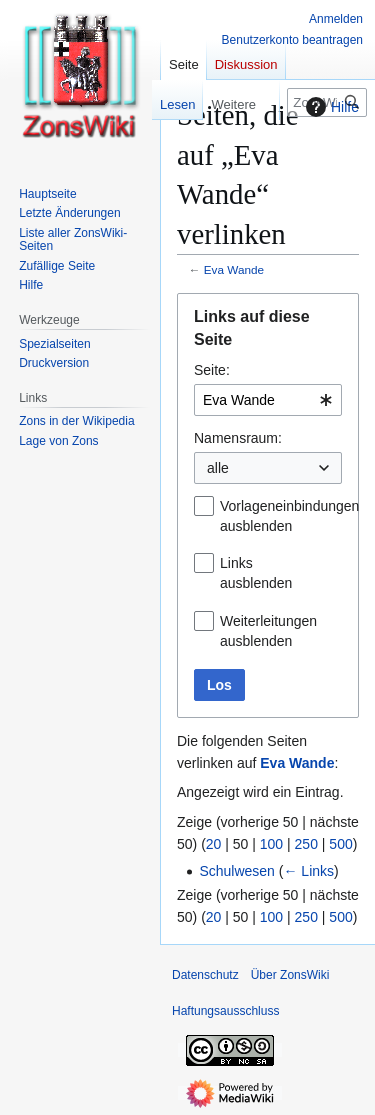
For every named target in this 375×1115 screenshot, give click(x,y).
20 (214, 844)
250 (306, 844)
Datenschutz (205, 975)
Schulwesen (237, 871)
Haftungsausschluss (225, 1011)
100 (271, 844)
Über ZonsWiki (290, 975)
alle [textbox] (218, 468)
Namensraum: (238, 438)
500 (340, 844)
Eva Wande (234, 269)
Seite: (212, 370)
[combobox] (268, 400)
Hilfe (330, 107)
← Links (308, 871)
